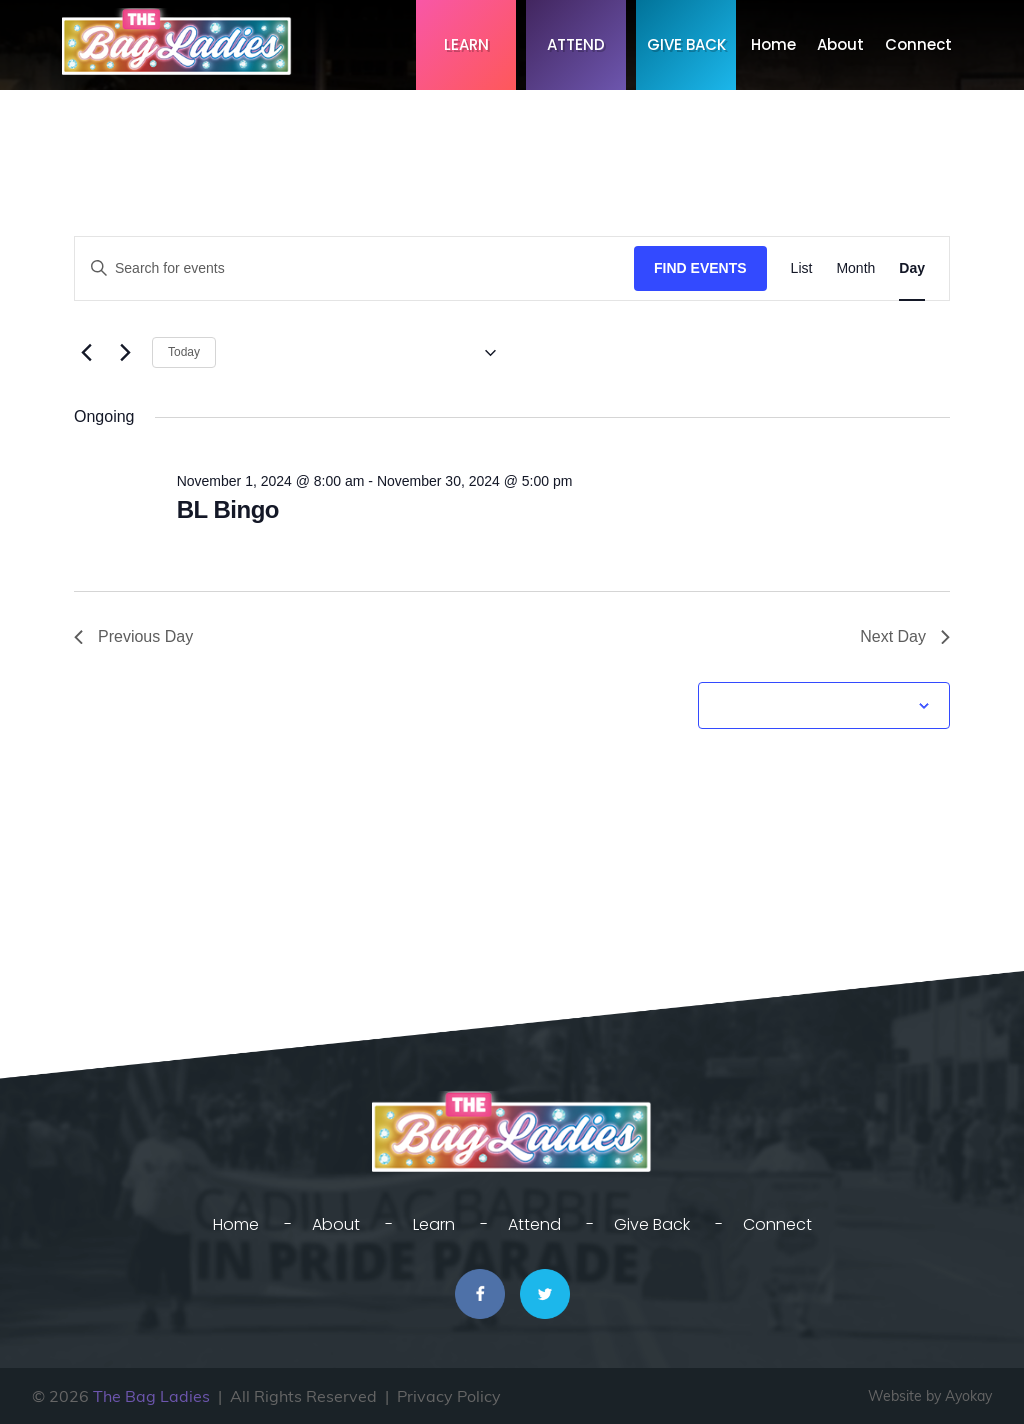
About (840, 44)
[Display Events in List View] (802, 268)
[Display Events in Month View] (855, 268)
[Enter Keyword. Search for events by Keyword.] (354, 268)
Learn (466, 44)
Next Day (905, 636)
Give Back (686, 44)
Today (184, 352)
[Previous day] (86, 353)
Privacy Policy (449, 1396)
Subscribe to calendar (813, 705)
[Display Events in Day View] (912, 268)
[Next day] (125, 353)
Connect (918, 44)
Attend (576, 44)
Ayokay (968, 1396)
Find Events (700, 268)
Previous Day (133, 636)
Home (773, 44)
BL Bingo (228, 509)
